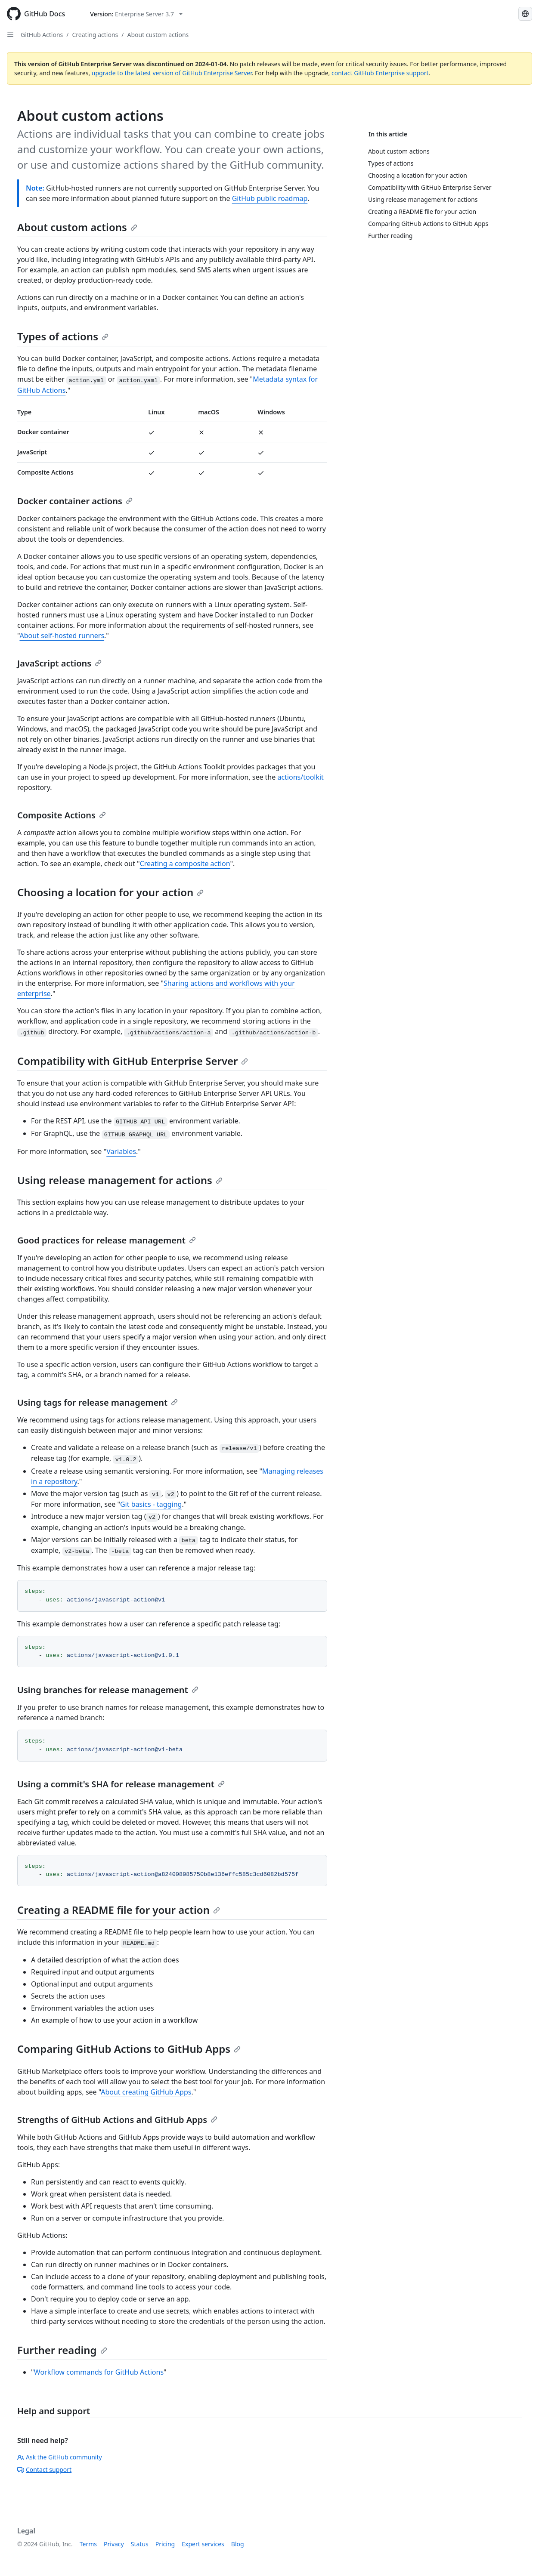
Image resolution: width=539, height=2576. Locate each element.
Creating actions (95, 35)
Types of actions (62, 336)
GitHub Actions (42, 35)
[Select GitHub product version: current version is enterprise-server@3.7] (136, 14)
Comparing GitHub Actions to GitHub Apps (129, 2049)
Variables (121, 1151)
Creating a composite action (185, 863)
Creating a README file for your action (118, 1910)
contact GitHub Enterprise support (380, 73)
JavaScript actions (59, 663)
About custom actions (158, 35)
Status (140, 2544)
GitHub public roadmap (270, 198)
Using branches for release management (107, 1690)
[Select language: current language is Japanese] (525, 14)
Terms (88, 2544)
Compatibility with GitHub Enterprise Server (132, 1061)
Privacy (114, 2544)
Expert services (203, 2544)
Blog (237, 2544)
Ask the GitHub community (59, 2457)
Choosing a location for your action (110, 892)
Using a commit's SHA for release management (121, 1784)
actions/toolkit (300, 777)
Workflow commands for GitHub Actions (99, 2372)
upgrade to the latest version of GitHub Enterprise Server (172, 73)
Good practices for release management (106, 1240)
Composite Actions (61, 815)
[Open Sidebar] (10, 34)
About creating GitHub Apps (146, 2092)
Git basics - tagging (151, 1504)
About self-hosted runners (61, 635)
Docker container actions (75, 501)
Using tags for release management (97, 1402)
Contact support (44, 2469)
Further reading (62, 2350)
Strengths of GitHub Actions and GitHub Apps (117, 2120)
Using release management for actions (120, 1180)
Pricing (165, 2544)
